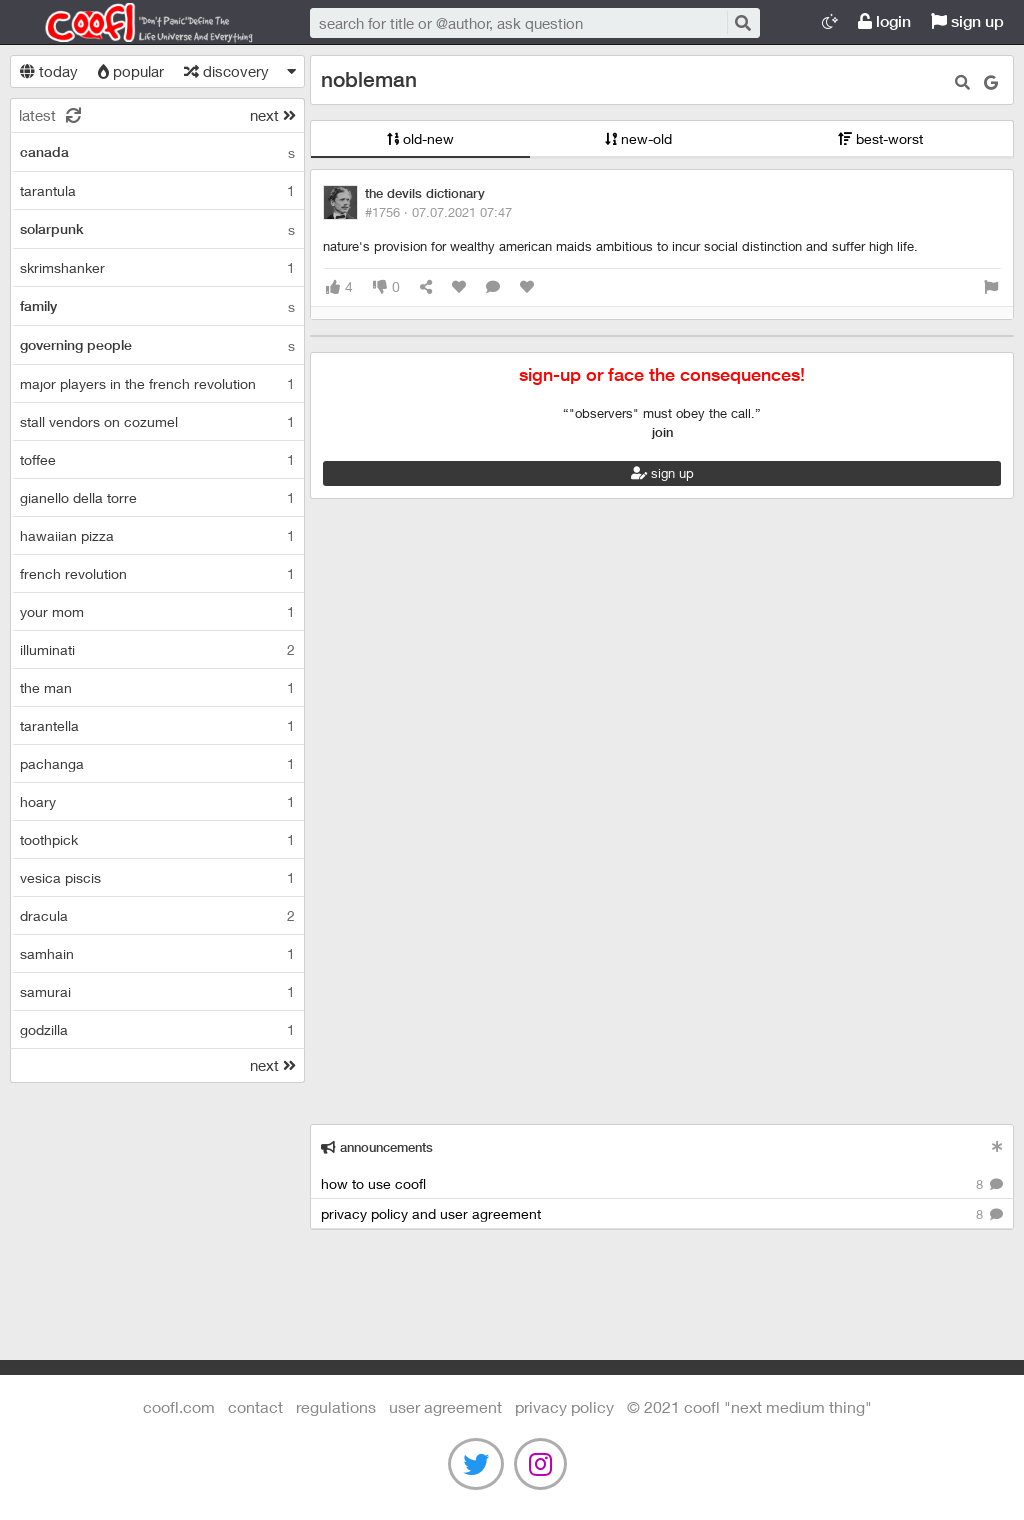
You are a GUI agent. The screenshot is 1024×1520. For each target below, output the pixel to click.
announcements (377, 1147)
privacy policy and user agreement (662, 1214)
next (273, 115)
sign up (967, 21)
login (884, 21)
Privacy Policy (564, 1406)
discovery (226, 71)
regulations (336, 1406)
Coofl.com (140, 23)
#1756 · (438, 212)
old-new (420, 138)
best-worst (880, 138)
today (49, 71)
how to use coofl (662, 1184)
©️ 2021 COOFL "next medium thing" (749, 1406)
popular (131, 71)
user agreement (445, 1406)
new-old (638, 138)
